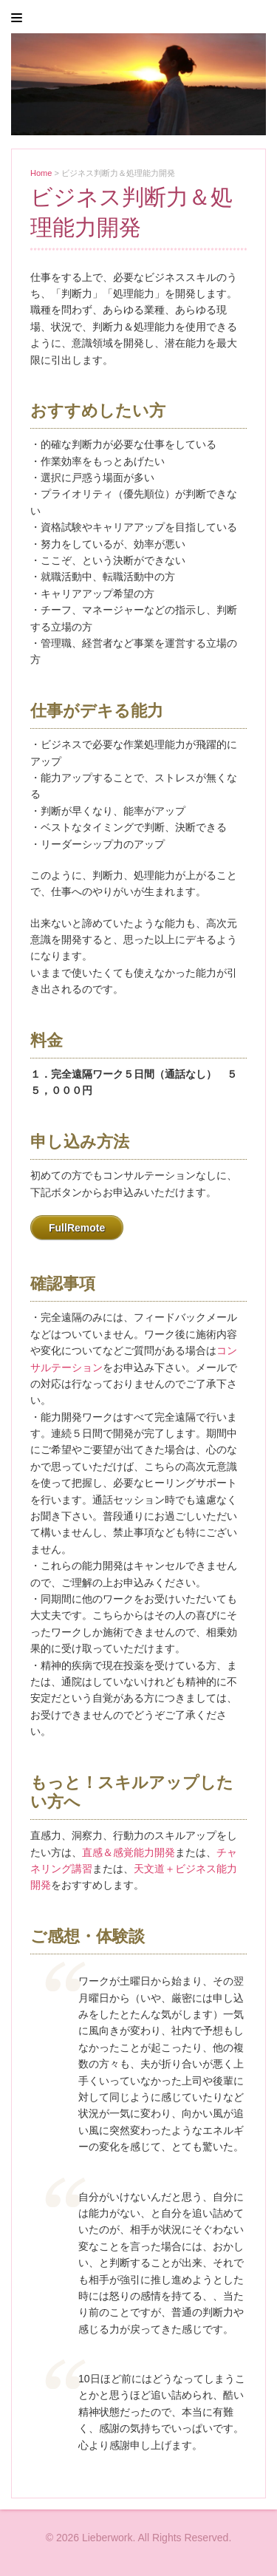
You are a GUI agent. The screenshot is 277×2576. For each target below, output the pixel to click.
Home (41, 173)
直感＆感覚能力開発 (128, 1852)
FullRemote (77, 1228)
